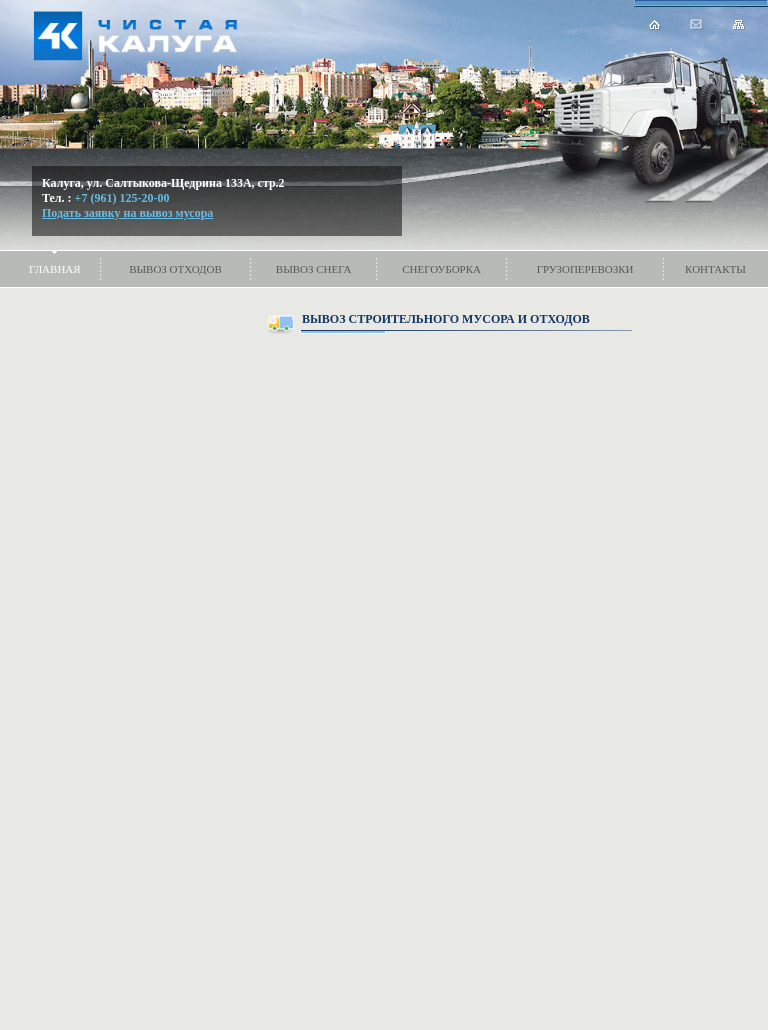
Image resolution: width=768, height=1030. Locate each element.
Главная (55, 269)
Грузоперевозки (585, 269)
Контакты (715, 269)
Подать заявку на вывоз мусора (127, 213)
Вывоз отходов (175, 269)
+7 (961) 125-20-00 (122, 198)
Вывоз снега (314, 269)
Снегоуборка (441, 269)
